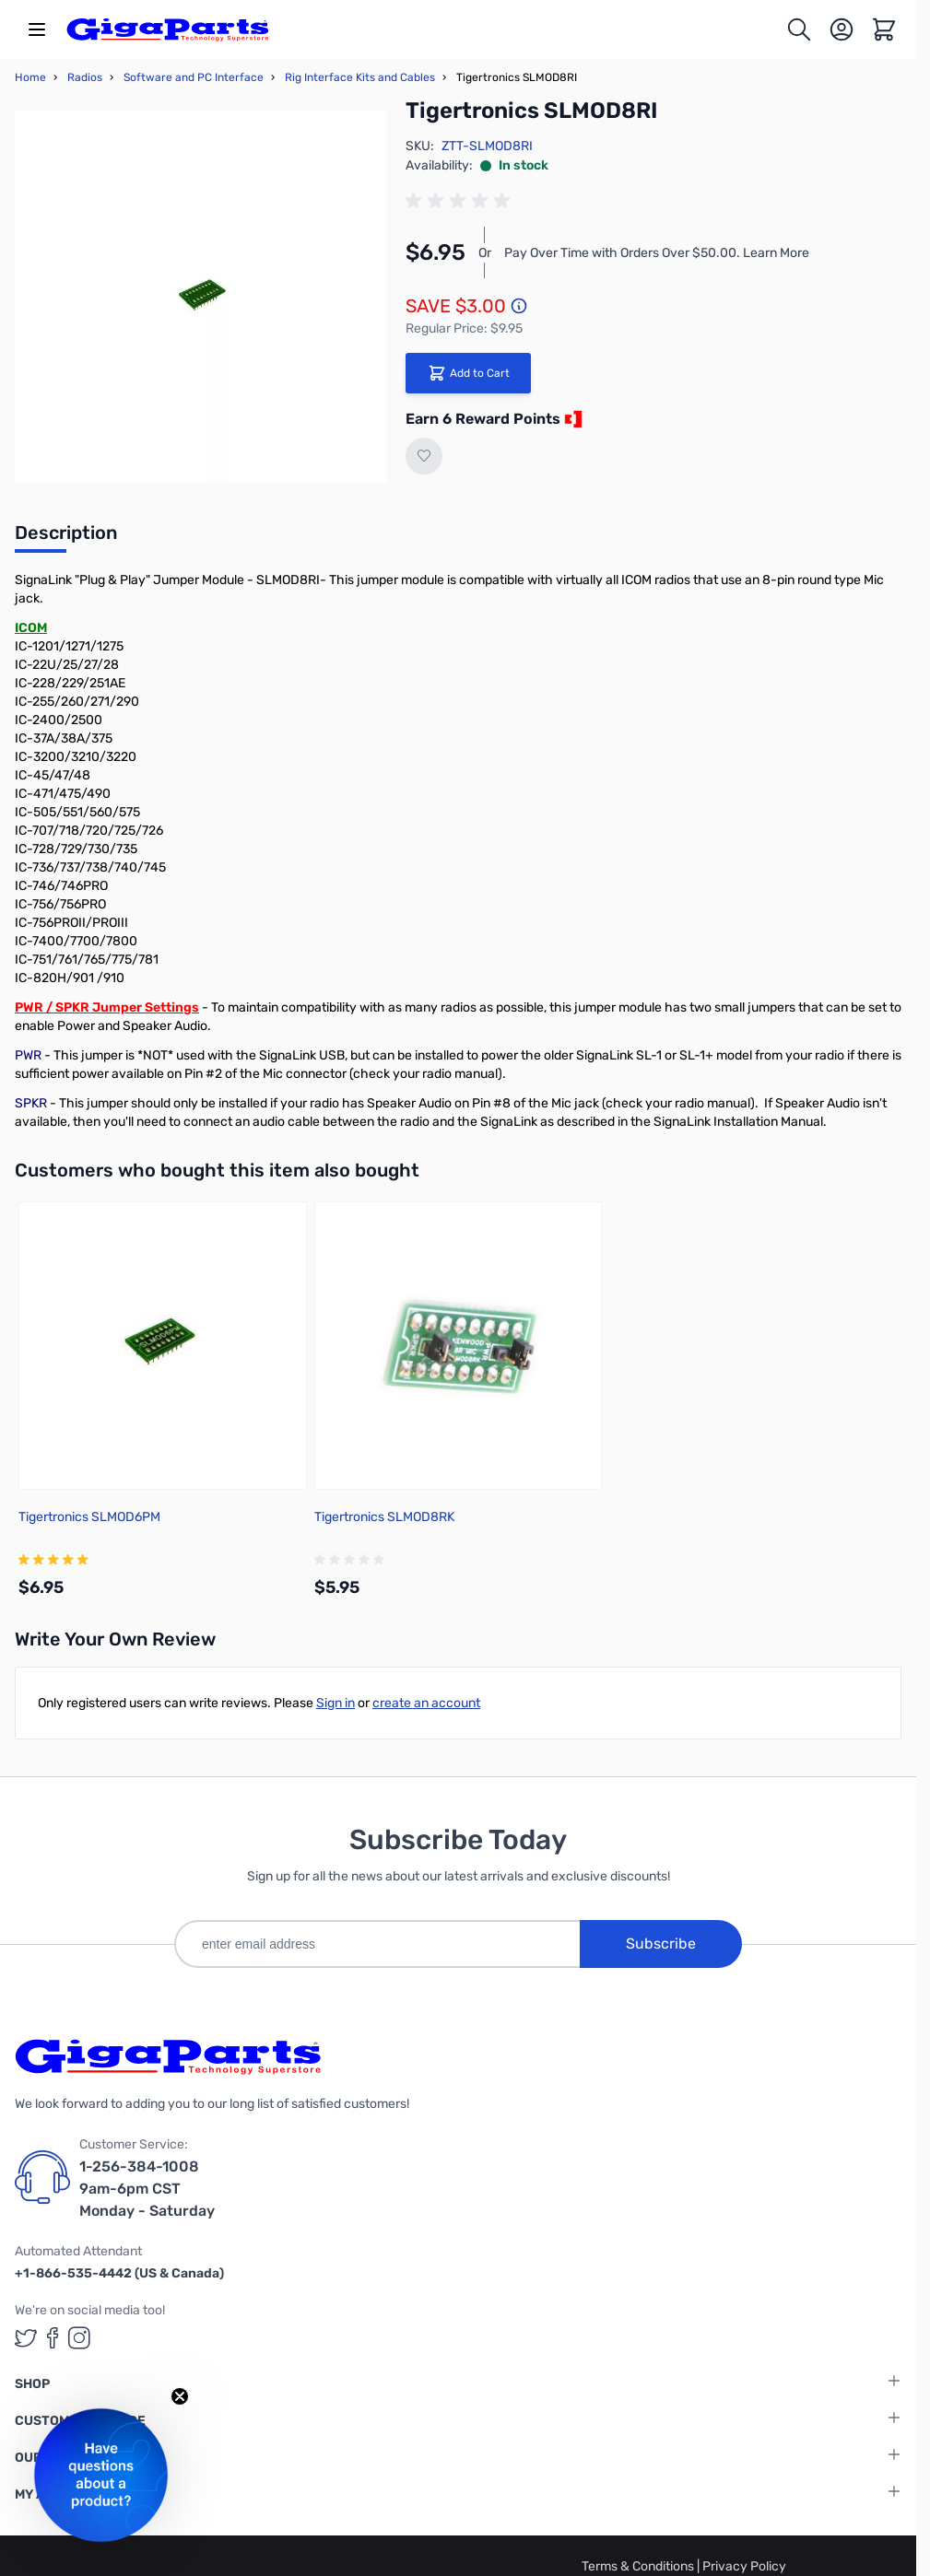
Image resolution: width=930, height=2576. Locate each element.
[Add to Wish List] (424, 456)
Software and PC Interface (194, 77)
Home (30, 77)
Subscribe (661, 1943)
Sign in (335, 1703)
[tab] (66, 538)
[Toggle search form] (799, 29)
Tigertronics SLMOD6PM (89, 1517)
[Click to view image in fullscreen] (201, 297)
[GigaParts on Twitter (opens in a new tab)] (26, 2337)
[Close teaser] (180, 2396)
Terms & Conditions (639, 2566)
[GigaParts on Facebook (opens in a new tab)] (52, 2337)
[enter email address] (377, 1944)
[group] (461, 201)
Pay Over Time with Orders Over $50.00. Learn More (656, 253)
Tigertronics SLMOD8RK (384, 1517)
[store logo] (167, 29)
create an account (426, 1703)
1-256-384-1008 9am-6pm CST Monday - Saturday (147, 2188)
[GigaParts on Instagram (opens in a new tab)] (79, 2337)
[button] (101, 2475)
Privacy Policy (744, 2566)
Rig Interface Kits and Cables (360, 77)
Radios (84, 77)
